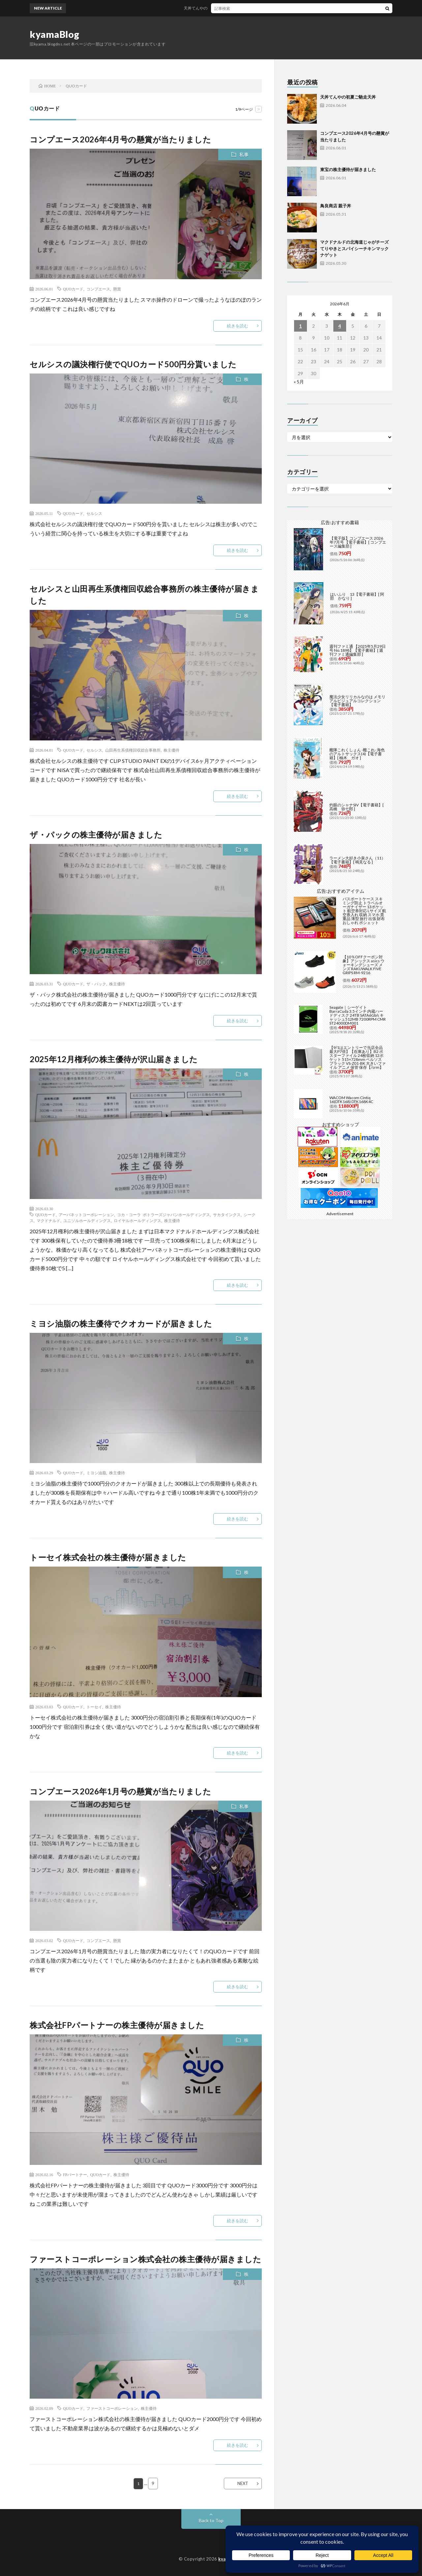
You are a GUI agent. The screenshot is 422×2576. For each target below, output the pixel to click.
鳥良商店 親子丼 (335, 205)
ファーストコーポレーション (112, 2408)
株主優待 (171, 750)
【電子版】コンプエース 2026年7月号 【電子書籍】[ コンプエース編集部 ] (358, 542)
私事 (244, 154)
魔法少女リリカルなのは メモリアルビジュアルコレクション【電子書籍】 (357, 700)
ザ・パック (96, 984)
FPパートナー (75, 2174)
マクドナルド (48, 1220)
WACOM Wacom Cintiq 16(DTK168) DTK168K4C (351, 1099)
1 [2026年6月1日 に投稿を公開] (300, 326)
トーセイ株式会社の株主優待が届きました (108, 1557)
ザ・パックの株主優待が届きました (96, 834)
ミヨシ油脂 (96, 1473)
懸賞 (117, 289)
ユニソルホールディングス (87, 1220)
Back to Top (211, 2520)
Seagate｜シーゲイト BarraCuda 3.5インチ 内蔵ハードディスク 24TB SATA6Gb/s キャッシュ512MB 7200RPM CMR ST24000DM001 (357, 1015)
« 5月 (299, 381)
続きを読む (237, 325)
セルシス (94, 513)
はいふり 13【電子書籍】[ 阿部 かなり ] (357, 596)
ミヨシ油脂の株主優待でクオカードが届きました (121, 1323)
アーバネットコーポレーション (86, 1214)
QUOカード (73, 289)
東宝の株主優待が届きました (348, 169)
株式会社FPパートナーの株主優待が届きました (117, 2025)
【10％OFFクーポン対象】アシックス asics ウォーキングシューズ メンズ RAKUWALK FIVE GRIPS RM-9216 (363, 964)
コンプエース (98, 289)
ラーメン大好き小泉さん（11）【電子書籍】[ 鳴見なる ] (357, 859)
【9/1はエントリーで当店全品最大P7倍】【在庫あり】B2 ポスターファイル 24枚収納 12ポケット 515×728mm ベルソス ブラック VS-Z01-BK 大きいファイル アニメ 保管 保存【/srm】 (357, 1057)
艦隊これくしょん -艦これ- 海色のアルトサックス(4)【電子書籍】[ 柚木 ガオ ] (357, 753)
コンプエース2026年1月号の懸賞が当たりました (120, 1791)
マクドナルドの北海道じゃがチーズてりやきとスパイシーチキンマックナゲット (354, 248)
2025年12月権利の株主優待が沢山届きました (114, 1059)
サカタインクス (227, 1214)
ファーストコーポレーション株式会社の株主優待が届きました (145, 2259)
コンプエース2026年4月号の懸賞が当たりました (120, 139)
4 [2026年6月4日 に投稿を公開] (339, 326)
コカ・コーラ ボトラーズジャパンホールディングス (163, 1214)
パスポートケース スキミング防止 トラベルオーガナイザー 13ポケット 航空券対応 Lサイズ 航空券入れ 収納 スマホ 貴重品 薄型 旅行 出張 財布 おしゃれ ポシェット (364, 910)
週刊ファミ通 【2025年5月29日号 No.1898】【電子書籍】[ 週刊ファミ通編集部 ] (357, 650)
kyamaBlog (54, 34)
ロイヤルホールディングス (137, 1220)
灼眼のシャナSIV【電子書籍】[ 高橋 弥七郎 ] (356, 806)
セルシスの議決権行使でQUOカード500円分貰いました (133, 364)
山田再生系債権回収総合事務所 (133, 750)
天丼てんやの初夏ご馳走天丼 (216, 8)
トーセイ (94, 1707)
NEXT (242, 2483)
